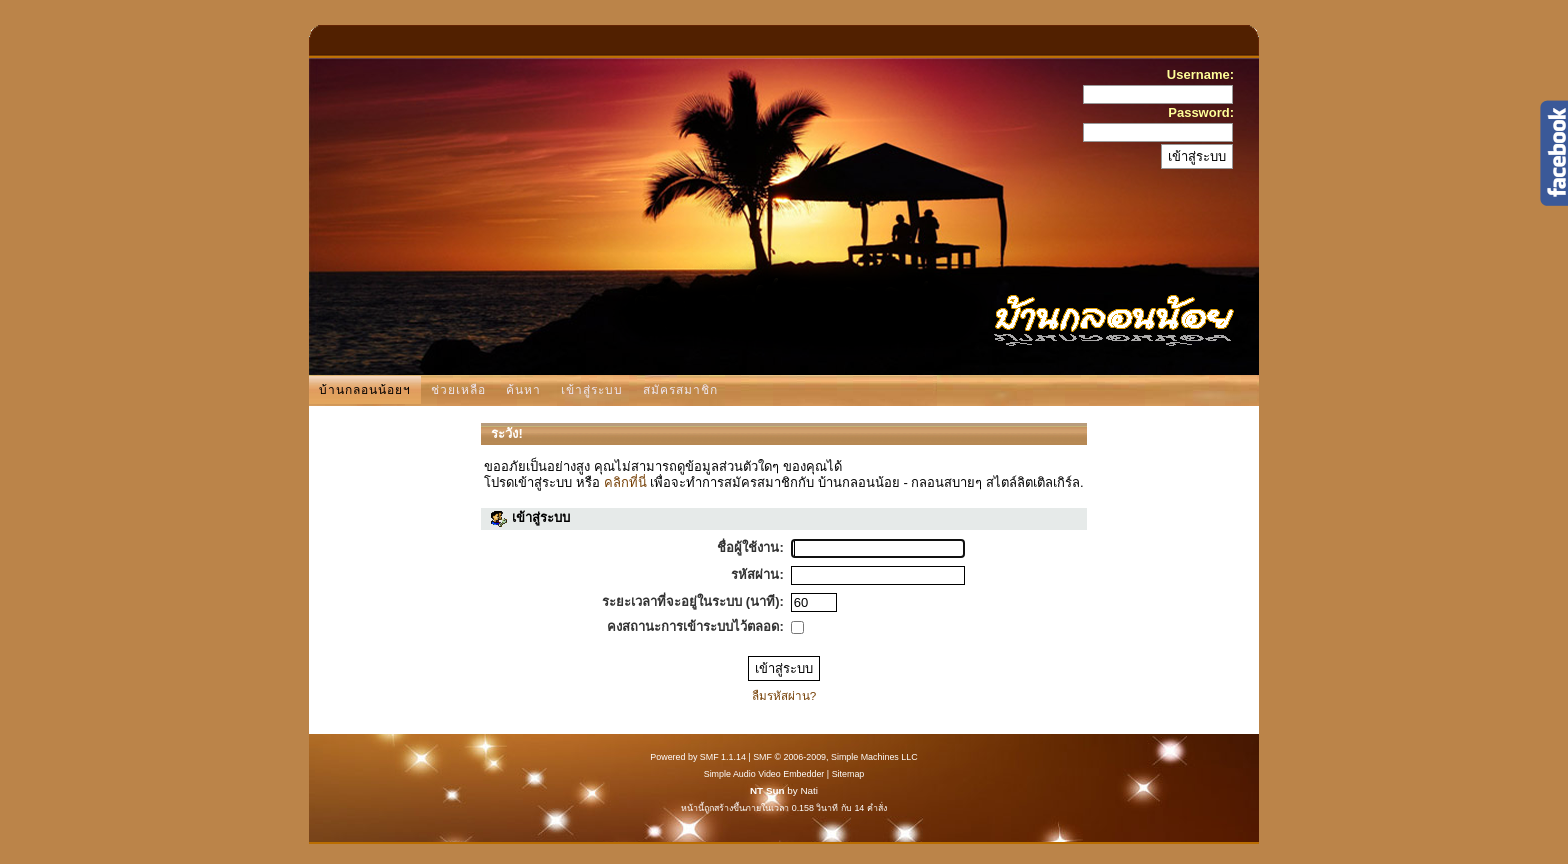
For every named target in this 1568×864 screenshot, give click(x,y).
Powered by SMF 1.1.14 (698, 757)
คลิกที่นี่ (625, 482)
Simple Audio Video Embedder (764, 774)
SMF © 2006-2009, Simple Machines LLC (835, 757)
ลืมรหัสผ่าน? (784, 695)
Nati (809, 790)
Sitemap (848, 774)
